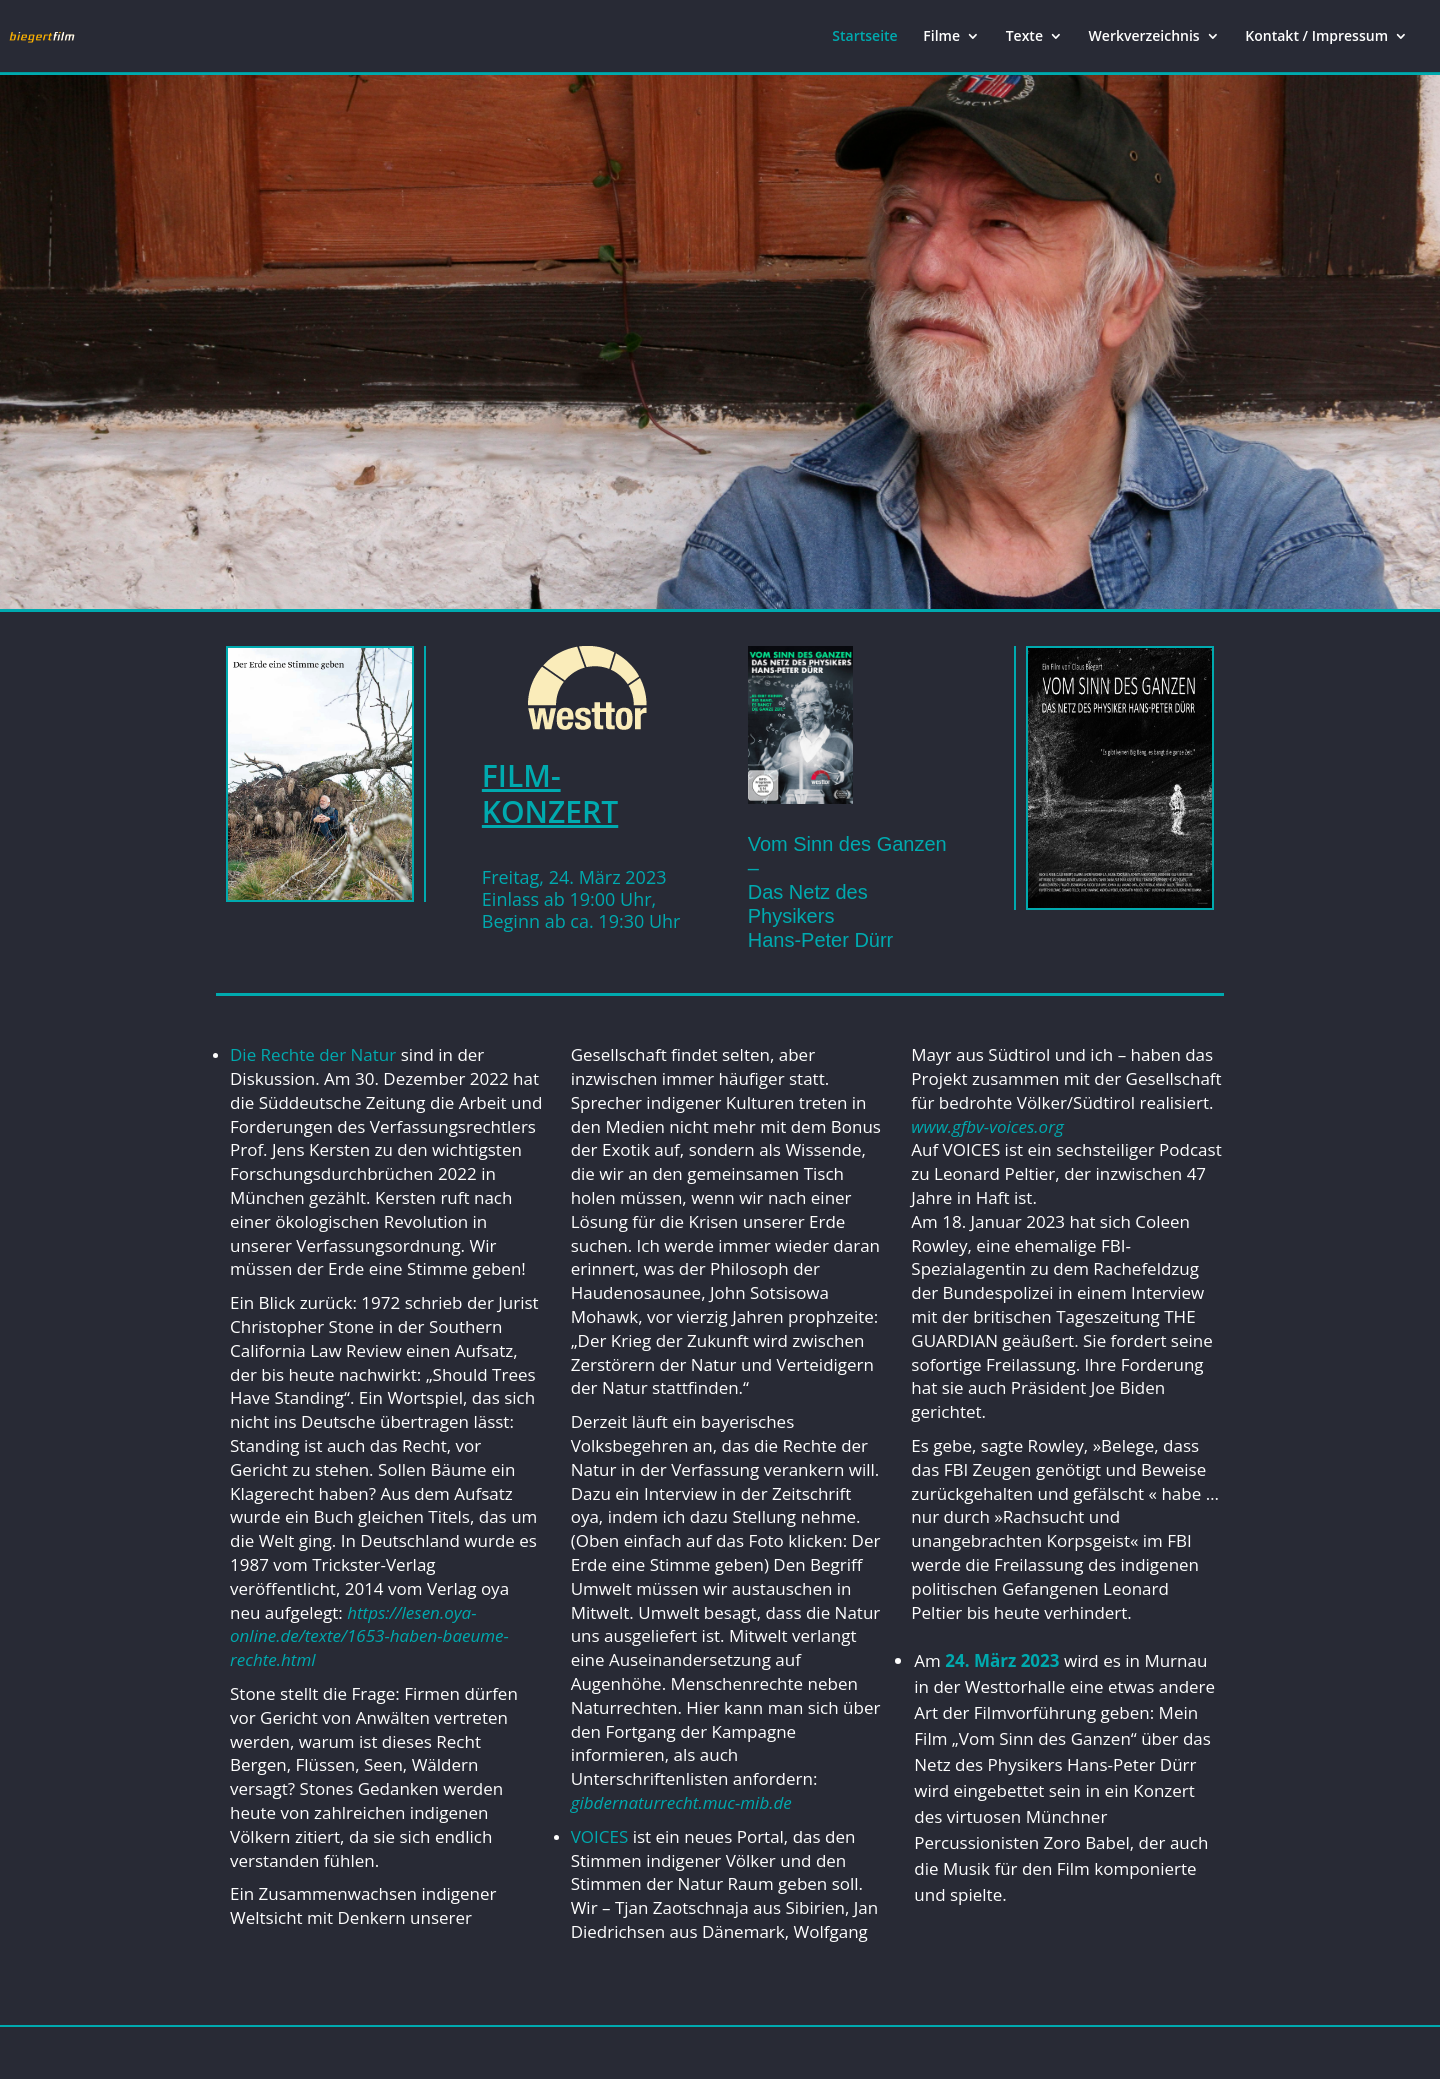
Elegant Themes (319, 2052)
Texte (1024, 37)
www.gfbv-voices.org (987, 1126)
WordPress (506, 2052)
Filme (941, 37)
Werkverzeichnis (1144, 37)
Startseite (864, 37)
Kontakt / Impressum (1316, 37)
